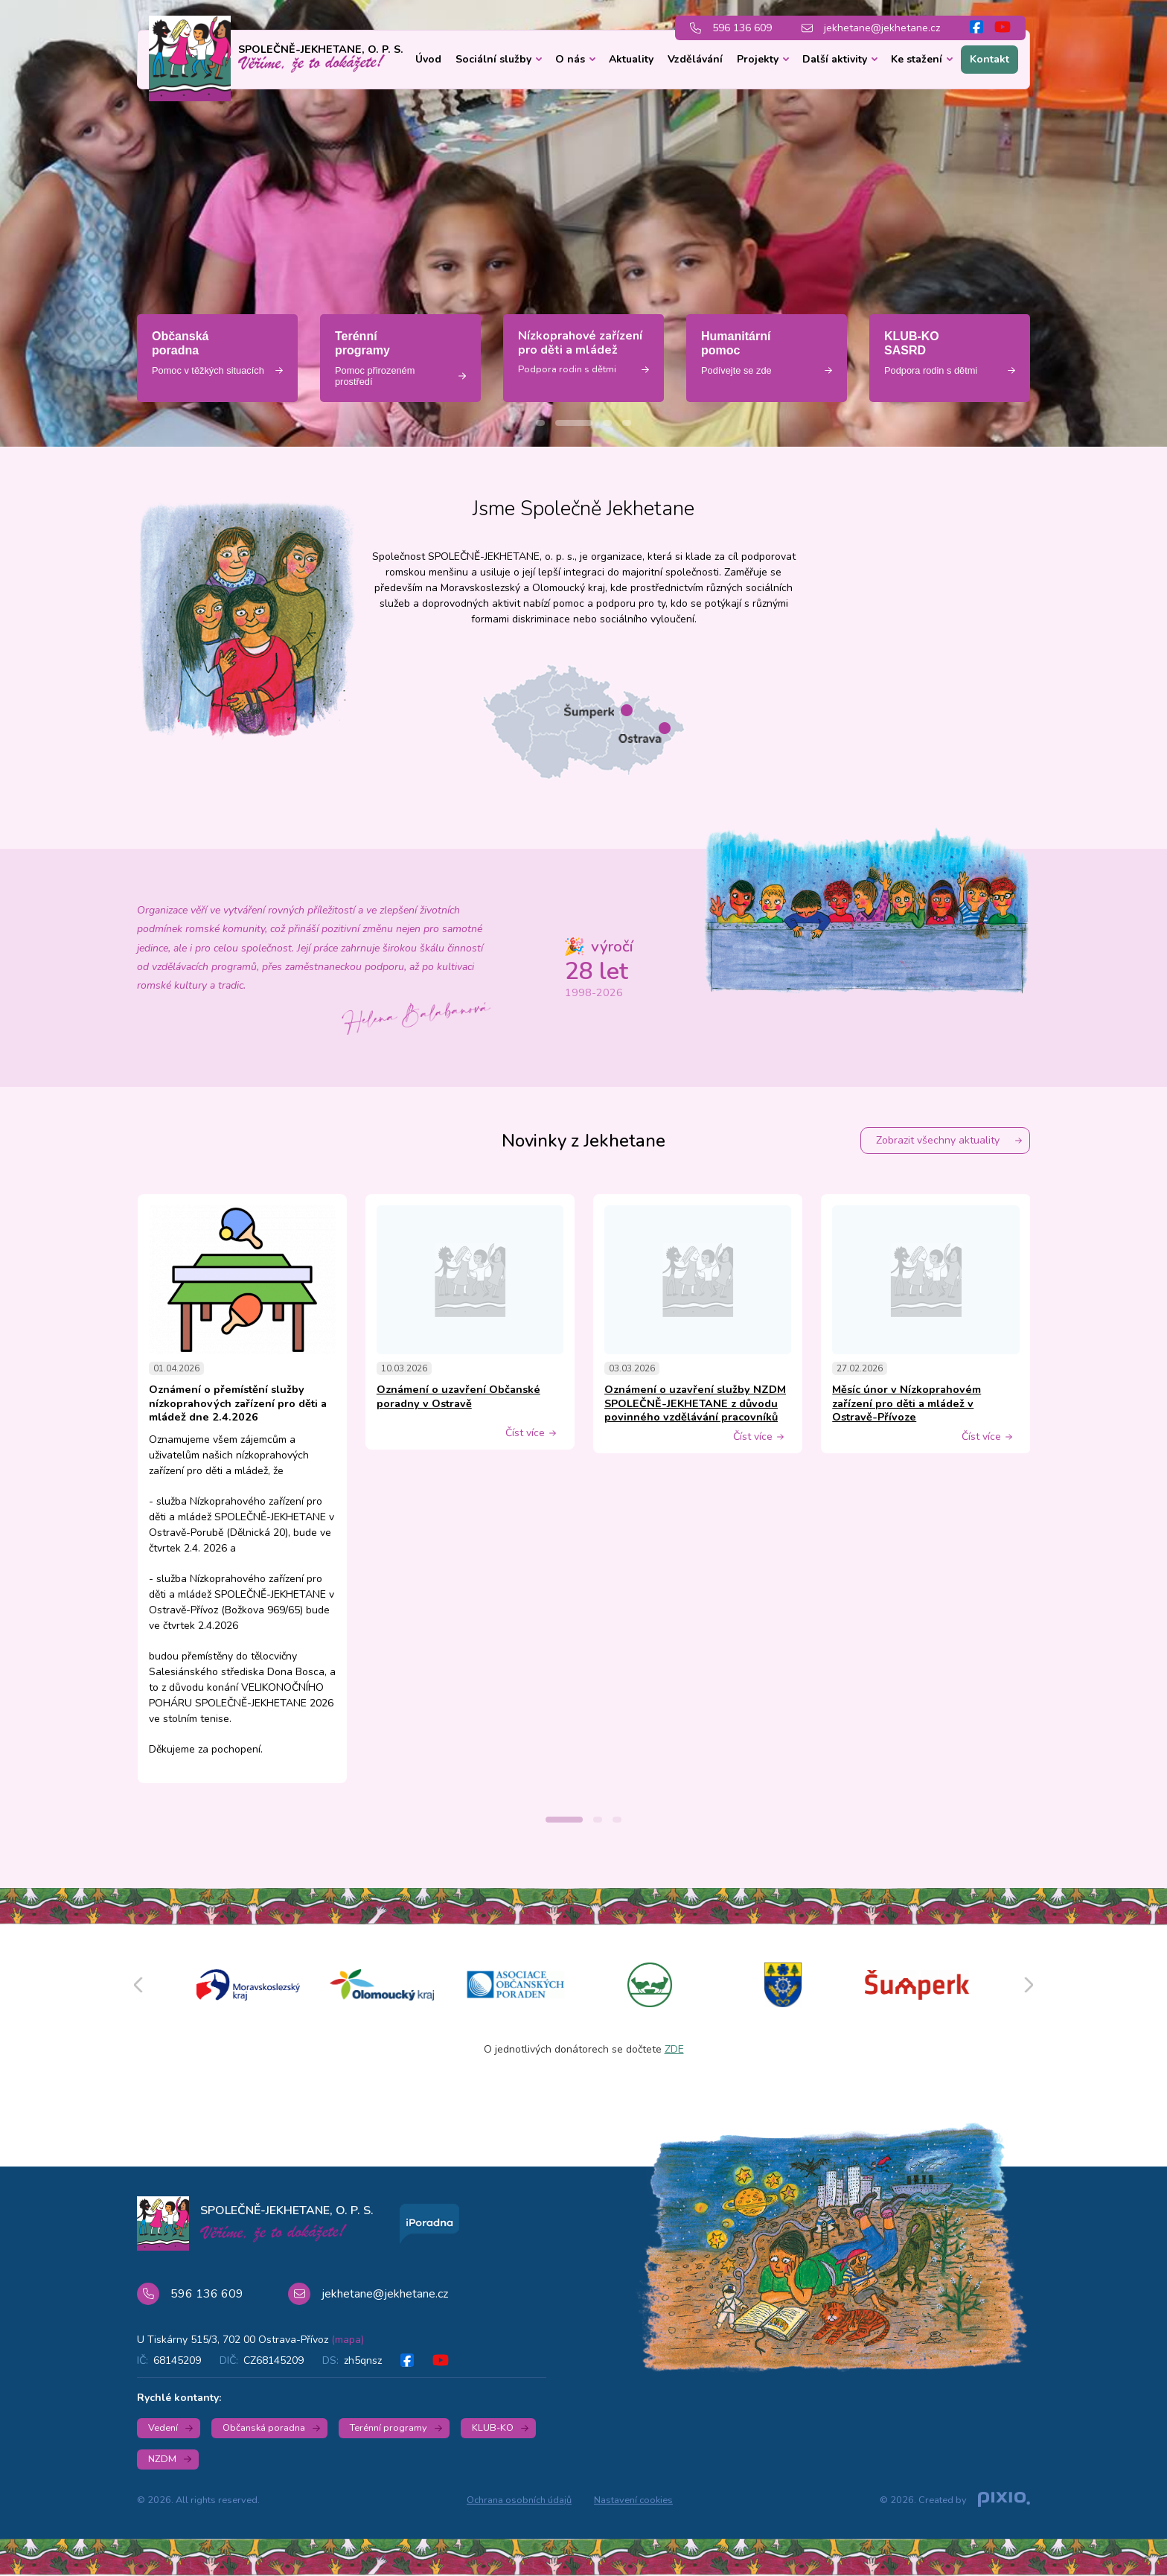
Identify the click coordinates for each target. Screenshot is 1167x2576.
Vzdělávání (695, 59)
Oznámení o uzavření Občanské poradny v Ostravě (458, 1396)
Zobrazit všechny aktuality (938, 1140)
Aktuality (631, 59)
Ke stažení (916, 59)
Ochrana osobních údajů (519, 2500)
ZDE (674, 2049)
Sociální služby (493, 59)
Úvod (428, 59)
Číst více (525, 1433)
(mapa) (347, 2340)
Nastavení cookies (633, 2500)
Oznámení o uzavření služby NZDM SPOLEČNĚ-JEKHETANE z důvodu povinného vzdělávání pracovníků (695, 1403)
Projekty (757, 59)
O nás (570, 59)
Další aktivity (834, 59)
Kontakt (989, 59)
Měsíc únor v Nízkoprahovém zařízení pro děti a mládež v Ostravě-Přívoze (906, 1403)
